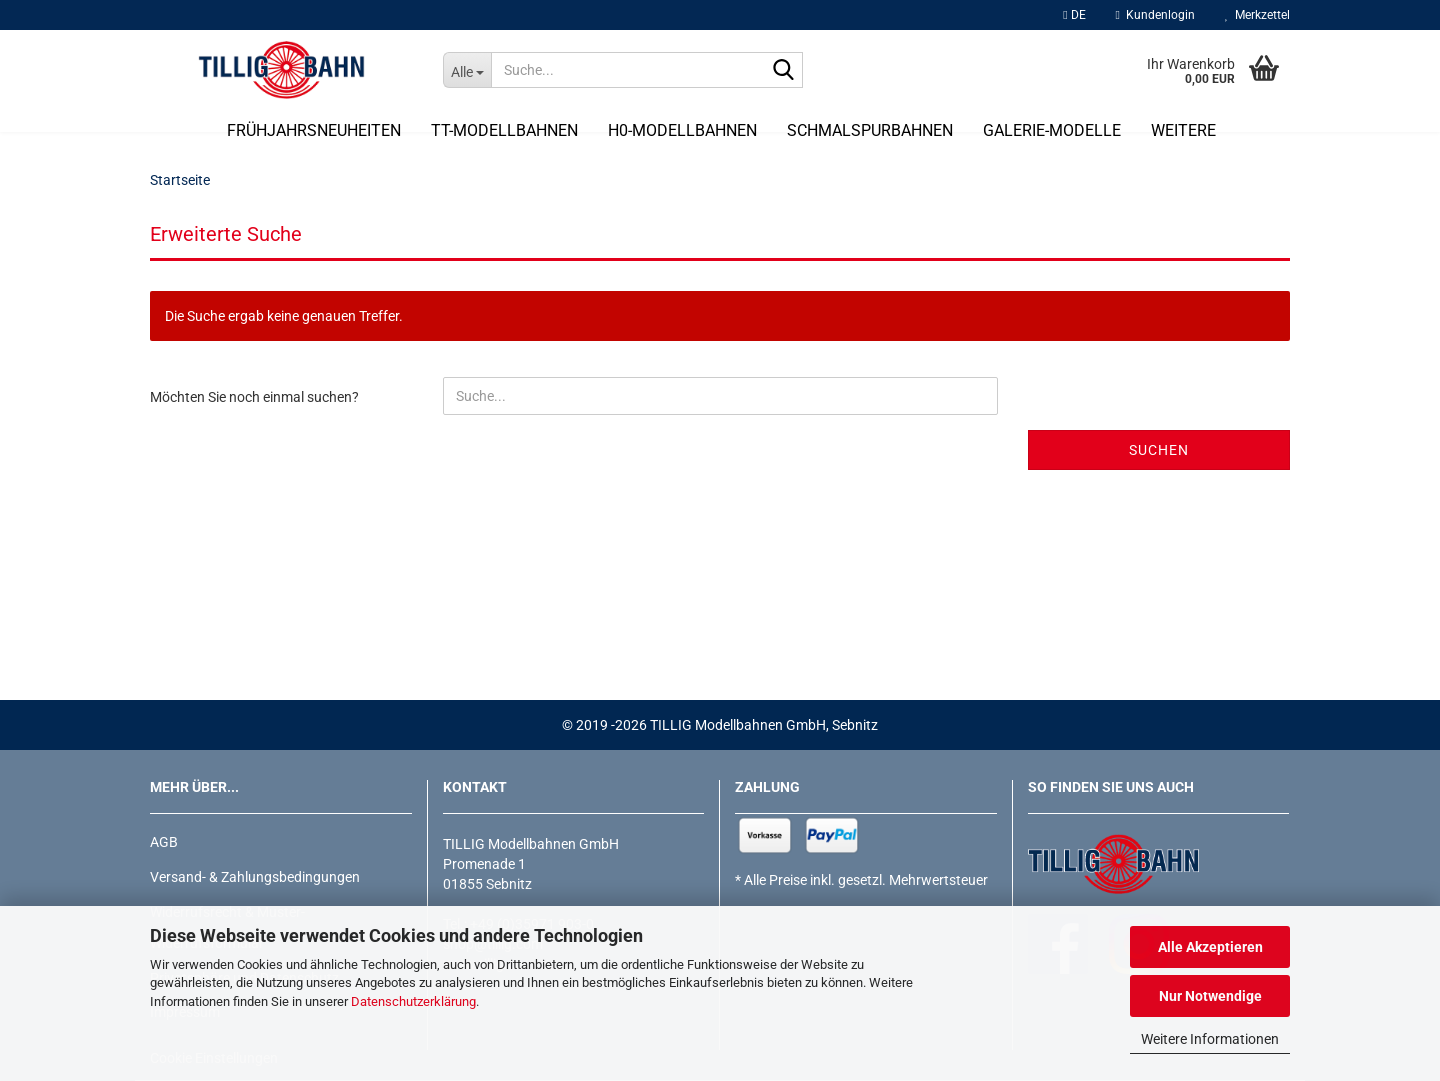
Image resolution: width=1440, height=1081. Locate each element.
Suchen (1159, 450)
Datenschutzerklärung (413, 1001)
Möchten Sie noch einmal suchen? (254, 397)
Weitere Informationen (1210, 1039)
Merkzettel (1257, 15)
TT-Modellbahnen (504, 130)
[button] (1074, 15)
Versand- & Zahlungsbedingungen (255, 877)
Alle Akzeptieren (1210, 947)
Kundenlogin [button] (1155, 15)
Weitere (1183, 130)
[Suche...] (467, 70)
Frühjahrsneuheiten (314, 130)
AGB (164, 842)
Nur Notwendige (1210, 996)
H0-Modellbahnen (682, 130)
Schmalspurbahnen (870, 130)
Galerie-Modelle (1052, 130)
